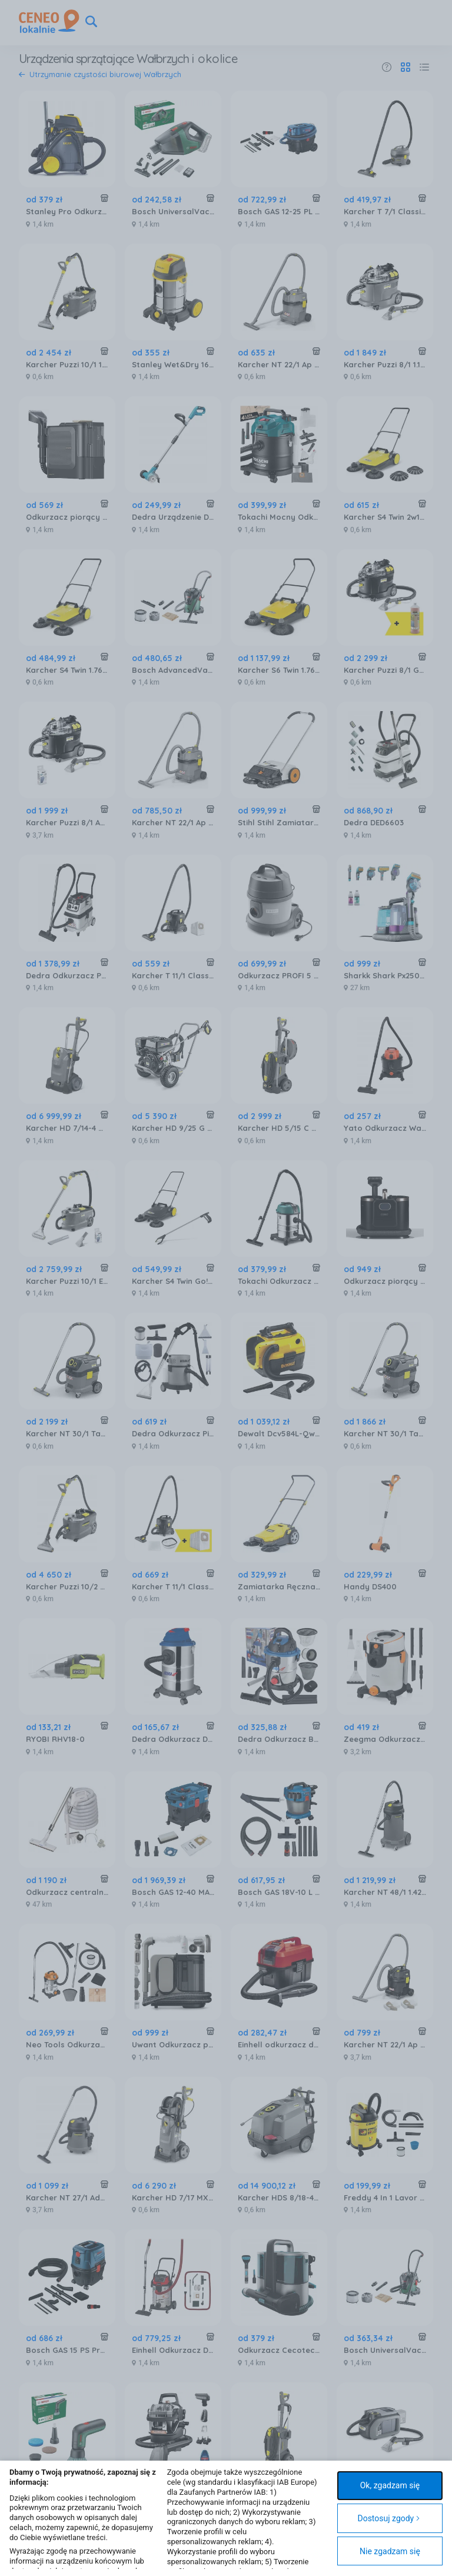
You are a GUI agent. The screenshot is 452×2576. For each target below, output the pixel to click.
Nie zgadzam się (390, 2551)
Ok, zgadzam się (390, 2485)
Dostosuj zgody (388, 2518)
